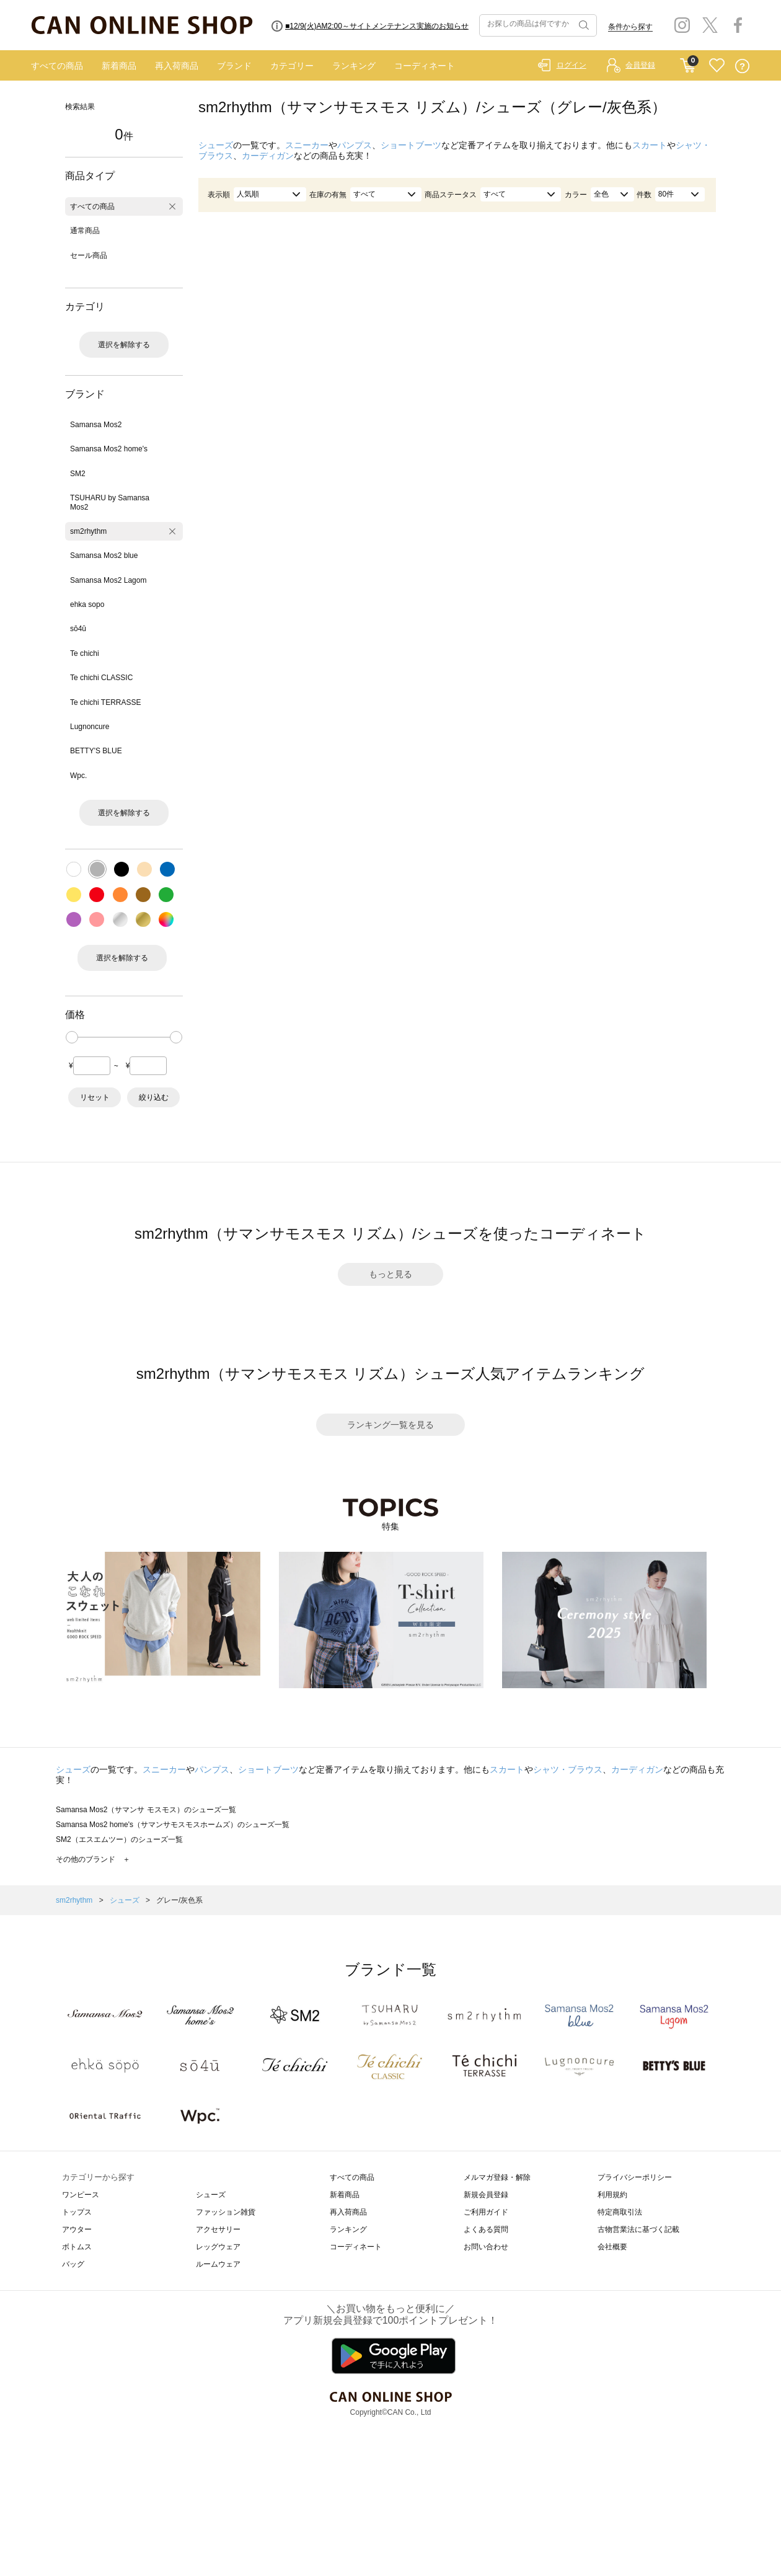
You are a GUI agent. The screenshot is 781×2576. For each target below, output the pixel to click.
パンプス (354, 145)
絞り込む (154, 1097)
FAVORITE (717, 66)
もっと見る (390, 1274)
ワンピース (80, 2194)
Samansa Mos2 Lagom (108, 580)
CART (687, 62)
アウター (77, 2229)
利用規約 (612, 2194)
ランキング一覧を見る (390, 1425)
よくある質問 (486, 2229)
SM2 (78, 473)
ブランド (234, 66)
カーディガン (268, 156)
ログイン (571, 65)
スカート (649, 145)
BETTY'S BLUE (96, 750)
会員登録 (640, 65)
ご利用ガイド (486, 2212)
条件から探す (630, 26)
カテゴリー (292, 66)
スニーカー (307, 145)
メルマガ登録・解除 (497, 2177)
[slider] (72, 1037)
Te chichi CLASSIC (101, 677)
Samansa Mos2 (95, 424)
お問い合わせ (486, 2246)
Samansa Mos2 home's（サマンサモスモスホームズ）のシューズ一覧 (172, 1824)
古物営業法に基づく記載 (638, 2229)
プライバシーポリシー (635, 2177)
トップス (77, 2212)
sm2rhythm (88, 531)
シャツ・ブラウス (567, 1769)
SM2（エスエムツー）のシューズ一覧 (119, 1839)
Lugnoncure (89, 726)
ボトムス (77, 2246)
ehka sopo (87, 604)
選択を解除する (124, 344)
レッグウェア (218, 2246)
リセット (95, 1097)
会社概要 (612, 2246)
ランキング (354, 66)
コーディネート (424, 66)
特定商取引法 (620, 2212)
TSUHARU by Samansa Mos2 (109, 502)
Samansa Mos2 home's (109, 449)
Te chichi (84, 653)
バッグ (73, 2264)
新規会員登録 (486, 2194)
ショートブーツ (411, 145)
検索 (582, 25)
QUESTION (742, 66)
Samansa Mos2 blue (104, 555)
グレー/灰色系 (179, 1900)
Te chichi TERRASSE (105, 702)
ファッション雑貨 (225, 2212)
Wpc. (78, 775)
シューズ (215, 145)
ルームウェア (218, 2264)
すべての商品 (57, 66)
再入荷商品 (176, 66)
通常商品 (85, 230)
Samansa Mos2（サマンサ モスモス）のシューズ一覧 (146, 1809)
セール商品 (88, 255)
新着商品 (119, 66)
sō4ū (78, 628)
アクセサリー (218, 2229)
